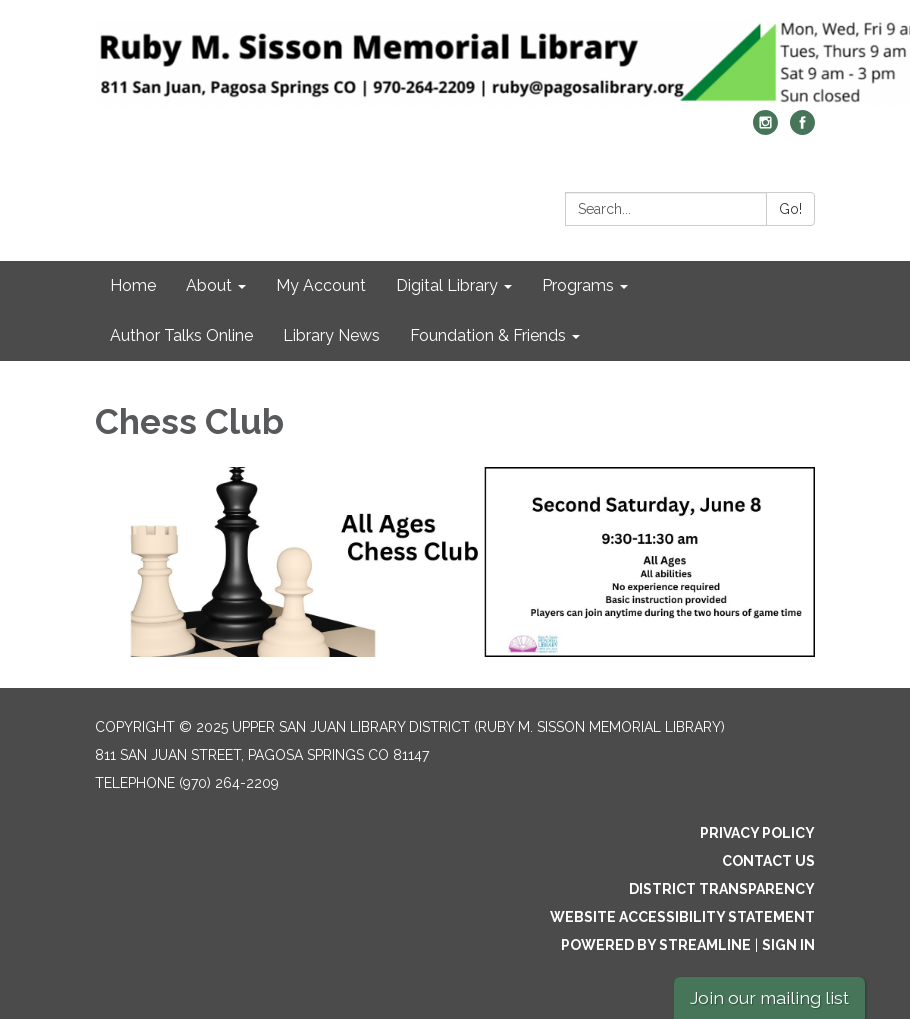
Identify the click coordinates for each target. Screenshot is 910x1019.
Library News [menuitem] (331, 335)
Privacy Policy (757, 833)
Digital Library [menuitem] (447, 285)
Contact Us (768, 861)
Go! (790, 209)
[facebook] (802, 129)
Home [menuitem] (133, 285)
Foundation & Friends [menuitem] (488, 335)
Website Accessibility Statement (682, 917)
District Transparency (722, 889)
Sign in (788, 945)
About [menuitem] (209, 285)
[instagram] (765, 129)
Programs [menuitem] (578, 285)
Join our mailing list (769, 997)
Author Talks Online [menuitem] (181, 335)
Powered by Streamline (656, 945)
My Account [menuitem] (321, 285)
